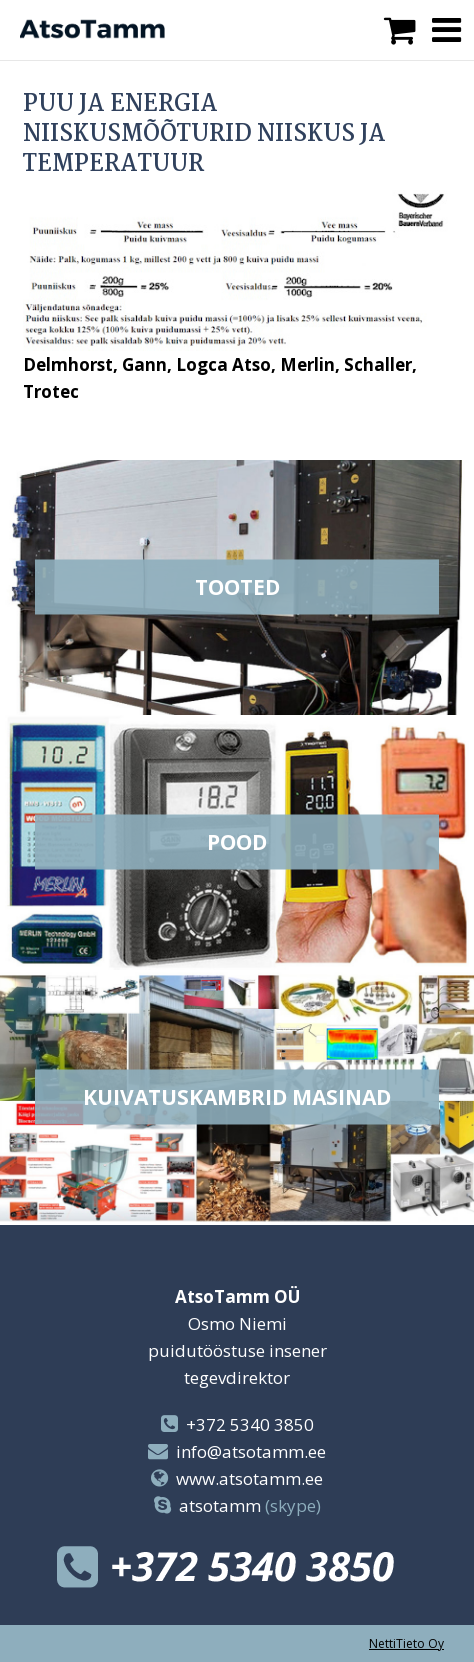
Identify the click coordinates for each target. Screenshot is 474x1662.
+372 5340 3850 (250, 1424)
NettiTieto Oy (406, 1643)
